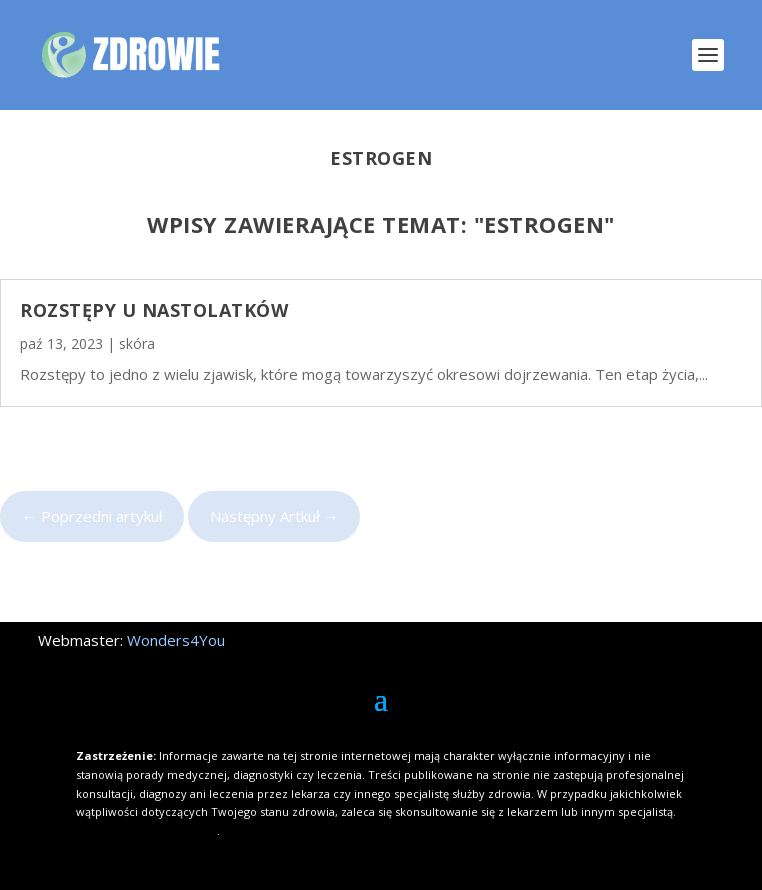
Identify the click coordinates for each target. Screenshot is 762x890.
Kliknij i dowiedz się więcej (146, 830)
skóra (137, 343)
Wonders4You (176, 640)
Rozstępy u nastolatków (154, 310)
